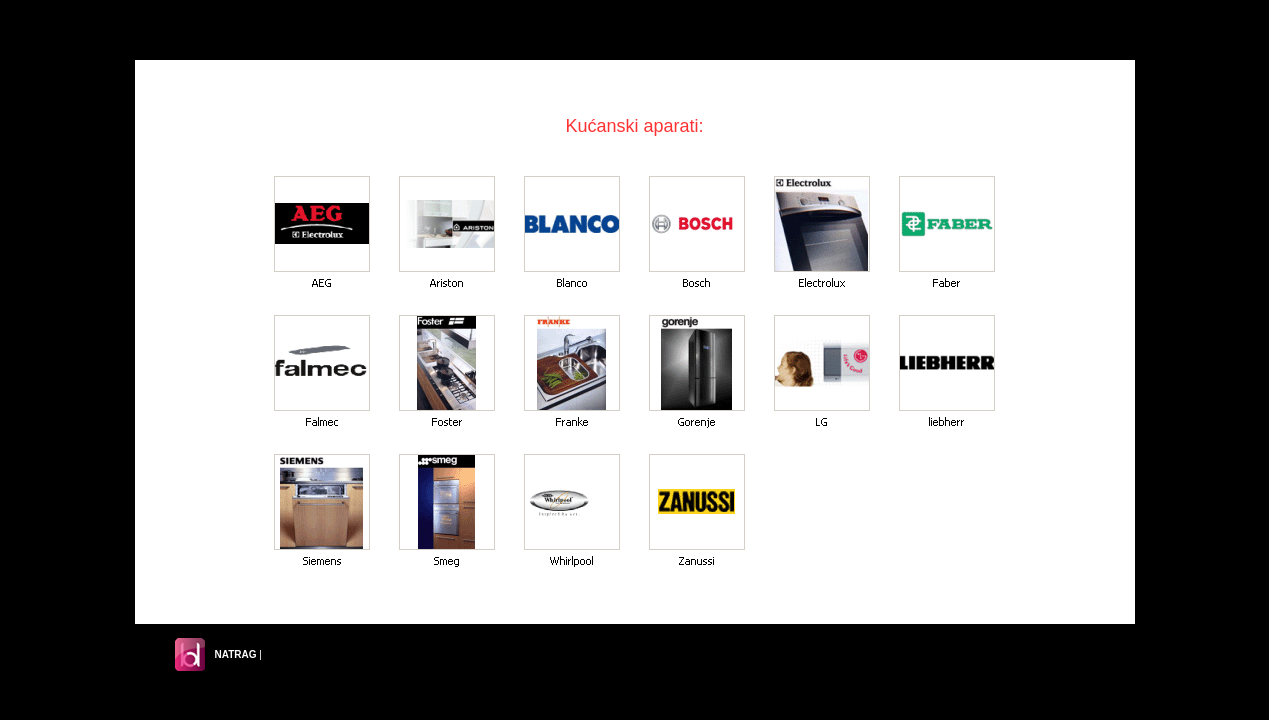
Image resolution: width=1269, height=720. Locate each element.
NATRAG (236, 654)
